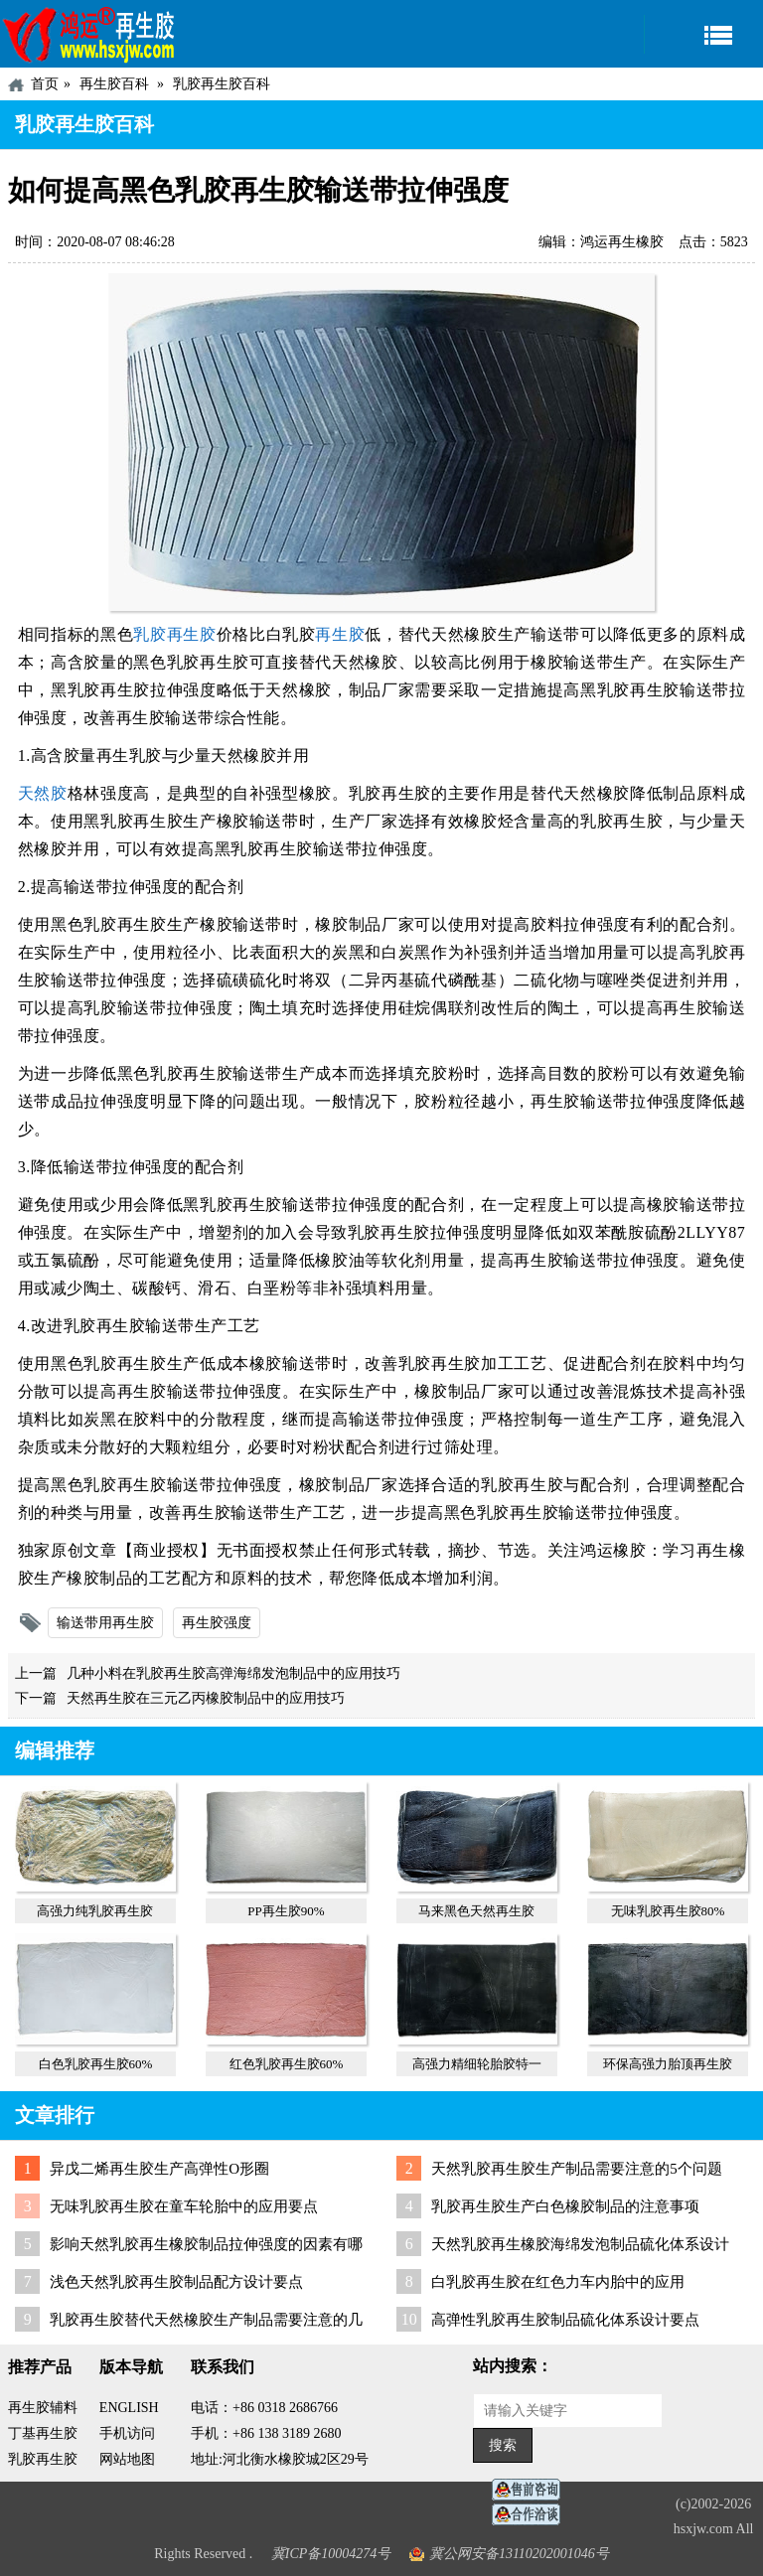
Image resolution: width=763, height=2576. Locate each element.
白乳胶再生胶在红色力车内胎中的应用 (558, 2282)
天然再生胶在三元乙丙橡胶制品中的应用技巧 (206, 1698)
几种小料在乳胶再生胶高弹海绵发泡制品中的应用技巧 (233, 1673)
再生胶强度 (216, 1622)
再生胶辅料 (42, 2407)
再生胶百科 (114, 83)
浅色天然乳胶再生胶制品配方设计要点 (176, 2282)
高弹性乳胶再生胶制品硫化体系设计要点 (565, 2320)
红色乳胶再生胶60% (286, 2063)
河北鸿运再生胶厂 (89, 34)
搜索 (503, 2445)
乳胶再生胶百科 (221, 83)
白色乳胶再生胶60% (96, 2063)
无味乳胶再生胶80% (668, 1910)
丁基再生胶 (42, 2433)
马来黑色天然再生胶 (476, 1910)
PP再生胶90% (285, 1910)
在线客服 (531, 2490)
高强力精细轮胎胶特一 (476, 2063)
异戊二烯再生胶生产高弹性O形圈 (159, 2169)
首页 (45, 83)
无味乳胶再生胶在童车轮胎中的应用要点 (184, 2206)
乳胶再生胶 (174, 634)
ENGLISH (129, 2407)
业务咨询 (531, 2514)
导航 (703, 34)
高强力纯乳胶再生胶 (95, 1910)
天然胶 (43, 793)
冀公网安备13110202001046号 (519, 2553)
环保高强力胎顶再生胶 (667, 2063)
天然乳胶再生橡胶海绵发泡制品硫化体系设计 (580, 2244)
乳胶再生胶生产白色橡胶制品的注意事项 (565, 2206)
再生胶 (340, 634)
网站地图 (127, 2459)
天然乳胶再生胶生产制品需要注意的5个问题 (576, 2169)
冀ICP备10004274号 (331, 2553)
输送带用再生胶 (105, 1622)
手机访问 (127, 2433)
